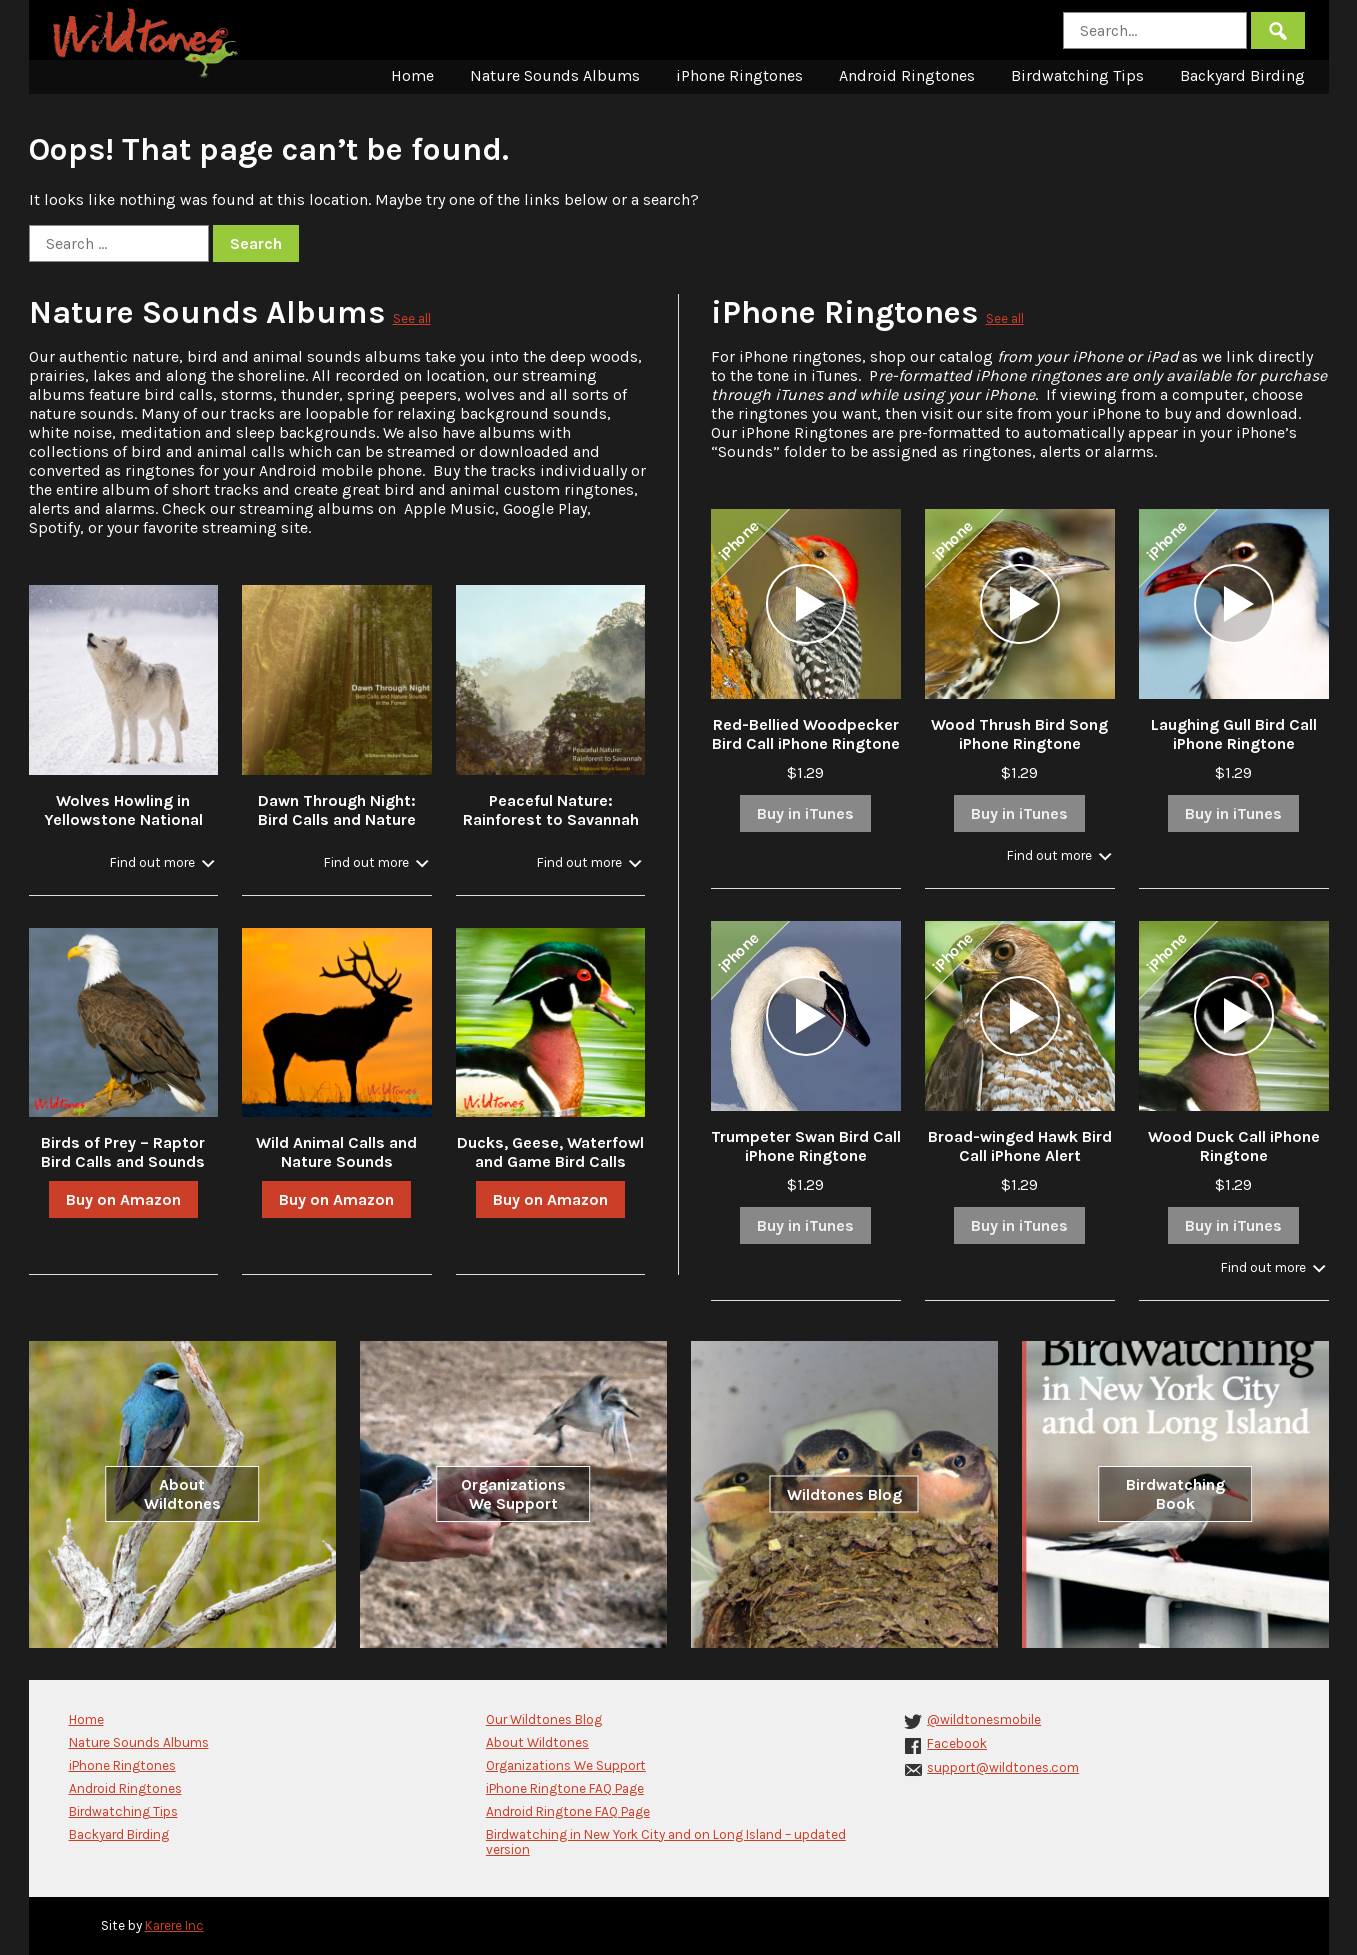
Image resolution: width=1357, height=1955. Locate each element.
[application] (806, 604)
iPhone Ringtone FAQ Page (565, 1788)
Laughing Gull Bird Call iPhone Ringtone (1234, 734)
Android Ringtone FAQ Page (568, 1811)
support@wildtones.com (1003, 1767)
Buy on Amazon (123, 1199)
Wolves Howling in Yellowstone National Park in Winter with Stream (123, 829)
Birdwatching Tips (1077, 75)
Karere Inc (174, 1925)
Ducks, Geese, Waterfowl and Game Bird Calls (550, 1152)
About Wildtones (182, 1494)
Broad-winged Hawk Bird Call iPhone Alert (1020, 1146)
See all (412, 318)
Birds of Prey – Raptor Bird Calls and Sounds (123, 1152)
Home (412, 75)
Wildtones (148, 43)
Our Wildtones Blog (544, 1719)
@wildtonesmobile (984, 1719)
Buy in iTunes (805, 813)
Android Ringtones (907, 75)
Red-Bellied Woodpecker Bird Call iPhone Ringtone (806, 734)
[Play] (806, 604)
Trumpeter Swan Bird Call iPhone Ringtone (806, 1146)
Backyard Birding (1242, 75)
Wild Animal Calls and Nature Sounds (336, 1152)
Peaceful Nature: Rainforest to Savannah (551, 810)
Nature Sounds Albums (555, 75)
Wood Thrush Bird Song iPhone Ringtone (1019, 734)
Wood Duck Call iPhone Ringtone (1234, 1146)
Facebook (957, 1743)
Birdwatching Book (1175, 1494)
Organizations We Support (513, 1494)
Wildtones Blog (844, 1494)
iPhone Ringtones (739, 75)
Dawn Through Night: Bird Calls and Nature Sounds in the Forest (337, 819)
